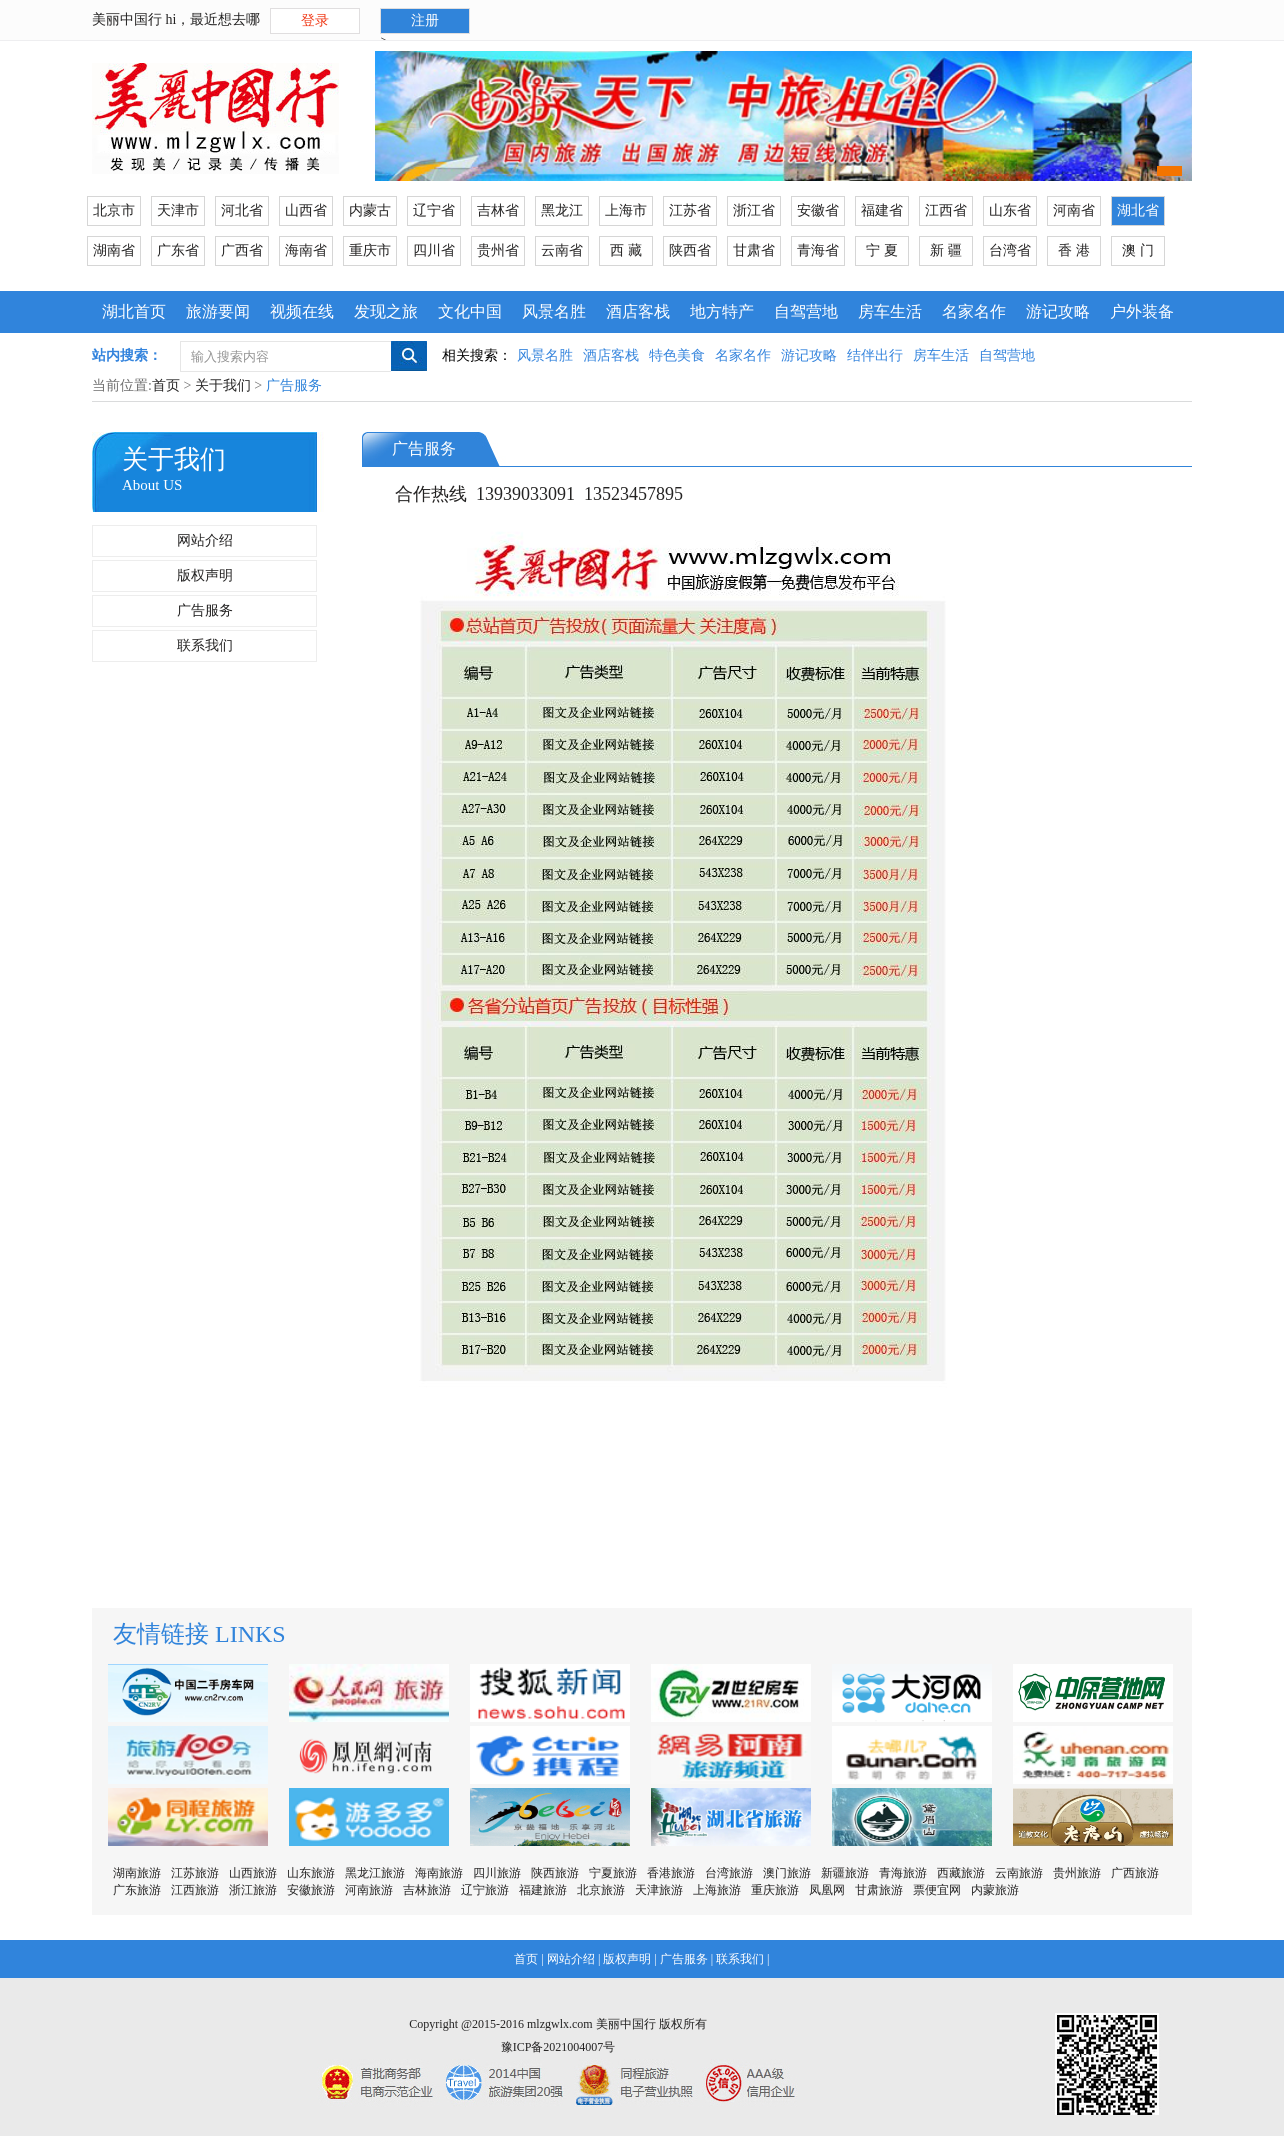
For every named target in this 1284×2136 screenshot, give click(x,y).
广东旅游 (137, 1890)
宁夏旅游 (613, 1873)
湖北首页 (134, 311)
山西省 (306, 210)
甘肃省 (754, 250)
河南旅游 (369, 1890)
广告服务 (205, 610)
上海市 (626, 210)
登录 (315, 20)
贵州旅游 (1077, 1873)
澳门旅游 (787, 1873)
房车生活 (890, 311)
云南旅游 (1019, 1873)
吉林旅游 (427, 1890)
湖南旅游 (137, 1873)
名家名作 (974, 311)
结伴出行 (875, 355)
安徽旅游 (311, 1890)
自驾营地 (806, 311)
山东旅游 (311, 1873)
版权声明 (205, 575)
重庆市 (370, 250)
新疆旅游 (845, 1873)
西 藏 (626, 250)
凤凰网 (827, 1890)
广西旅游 (1135, 1873)
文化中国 (470, 311)
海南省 (306, 250)
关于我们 (223, 385)
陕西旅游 (555, 1873)
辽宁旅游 (485, 1890)
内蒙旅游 (995, 1890)
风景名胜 (554, 311)
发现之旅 (386, 311)
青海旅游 (903, 1873)
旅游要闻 (218, 311)
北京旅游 (601, 1890)
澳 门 (1138, 250)
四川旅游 (497, 1873)
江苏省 (690, 210)
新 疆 (946, 250)
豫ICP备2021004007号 (558, 2047)
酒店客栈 (638, 311)
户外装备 (1142, 311)
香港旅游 (671, 1873)
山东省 (1010, 210)
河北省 (242, 210)
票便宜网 (937, 1890)
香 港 (1074, 250)
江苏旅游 (195, 1873)
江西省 (946, 210)
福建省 (882, 210)
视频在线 (302, 311)
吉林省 (498, 210)
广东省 (178, 250)
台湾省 (1010, 250)
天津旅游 (659, 1890)
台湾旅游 (729, 1873)
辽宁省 (434, 210)
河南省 (1074, 210)
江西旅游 (195, 1890)
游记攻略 (1058, 311)
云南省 (562, 250)
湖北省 (1138, 210)
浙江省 (754, 210)
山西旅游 (253, 1873)
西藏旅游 (961, 1873)
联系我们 (205, 645)
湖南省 (114, 250)
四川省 (434, 250)
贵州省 (498, 250)
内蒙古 (370, 210)
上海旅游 (717, 1890)
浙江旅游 (253, 1890)
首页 (166, 385)
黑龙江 (562, 210)
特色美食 (677, 355)
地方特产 (722, 311)
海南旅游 (439, 1873)
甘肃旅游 (879, 1890)
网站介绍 (205, 540)
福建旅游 (543, 1890)
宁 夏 (882, 250)
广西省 (242, 250)
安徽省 (818, 210)
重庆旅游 (775, 1890)
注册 (425, 20)
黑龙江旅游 (375, 1873)
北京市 (114, 210)
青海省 (818, 250)
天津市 (178, 210)
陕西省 (690, 250)
